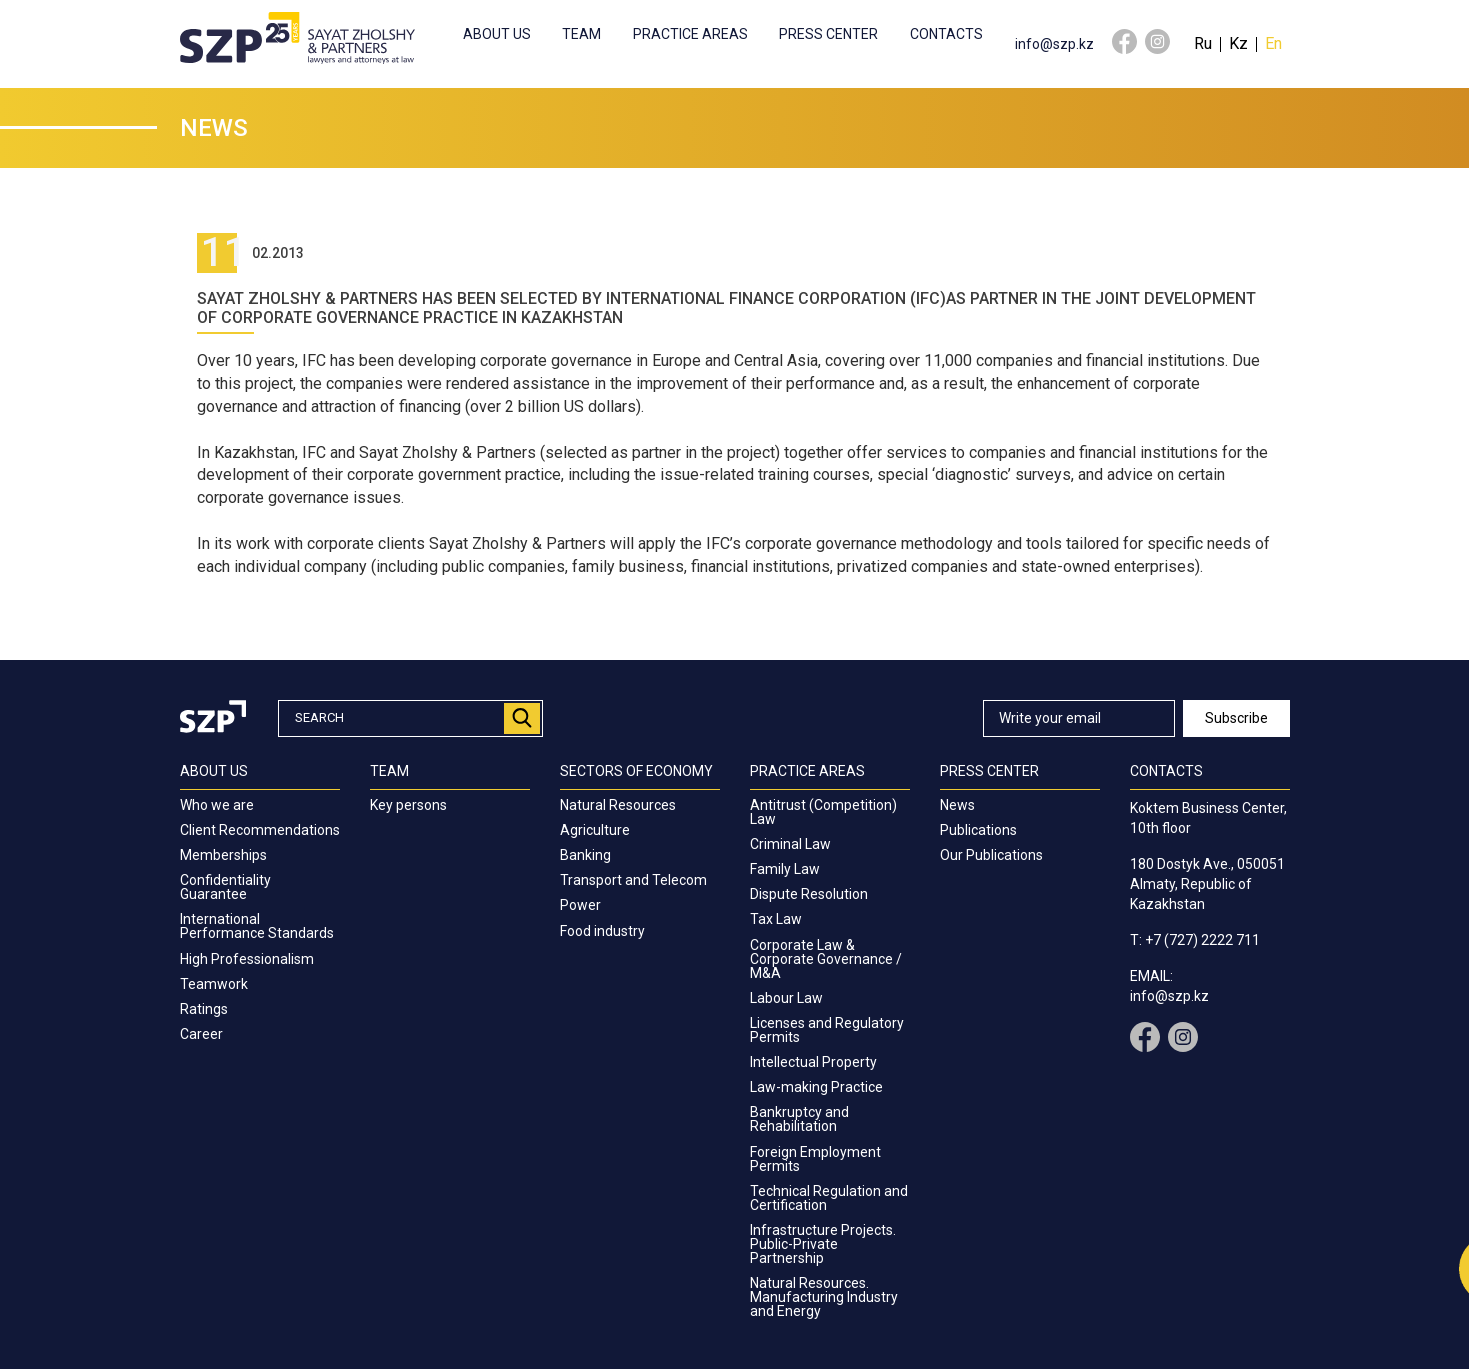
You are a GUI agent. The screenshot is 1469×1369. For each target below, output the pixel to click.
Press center (828, 34)
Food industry (602, 931)
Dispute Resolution (809, 894)
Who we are (217, 805)
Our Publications (991, 855)
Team (581, 34)
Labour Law (786, 998)
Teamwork (214, 984)
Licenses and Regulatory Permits (827, 1030)
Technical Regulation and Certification (829, 1198)
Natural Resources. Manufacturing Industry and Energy (824, 1297)
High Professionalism (247, 959)
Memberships (223, 855)
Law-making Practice (816, 1087)
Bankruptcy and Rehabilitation (799, 1119)
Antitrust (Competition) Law (823, 812)
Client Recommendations (260, 830)
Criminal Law (790, 844)
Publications (978, 830)
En (1273, 43)
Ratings (204, 1009)
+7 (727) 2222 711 (1202, 940)
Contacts (946, 34)
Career (201, 1034)
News (957, 805)
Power (580, 905)
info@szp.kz (1054, 44)
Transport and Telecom (633, 880)
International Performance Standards (257, 926)
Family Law (785, 869)
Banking (585, 855)
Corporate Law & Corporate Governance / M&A (826, 959)
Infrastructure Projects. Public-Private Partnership (823, 1244)
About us (497, 34)
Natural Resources (618, 805)
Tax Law (776, 919)
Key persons (408, 805)
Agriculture (595, 830)
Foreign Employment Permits (815, 1159)
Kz (1238, 43)
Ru (1203, 43)
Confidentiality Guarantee (225, 887)
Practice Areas (690, 34)
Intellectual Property (813, 1062)
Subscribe (1236, 718)
